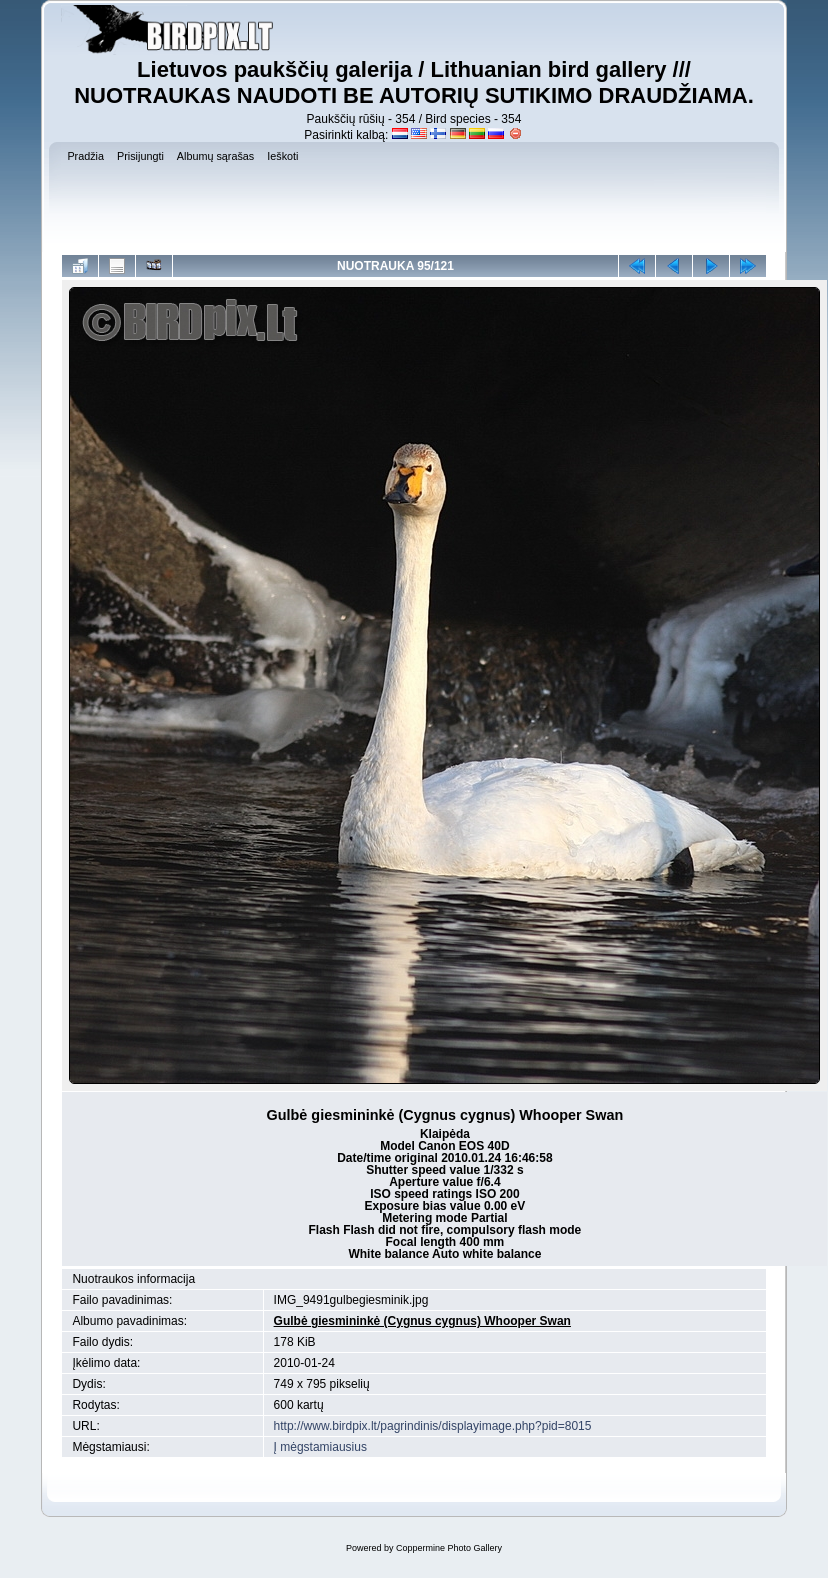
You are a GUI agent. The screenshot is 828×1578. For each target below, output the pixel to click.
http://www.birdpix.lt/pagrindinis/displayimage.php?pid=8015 (433, 1426)
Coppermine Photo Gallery (449, 1548)
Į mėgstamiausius (320, 1447)
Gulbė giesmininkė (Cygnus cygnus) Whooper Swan (422, 1321)
